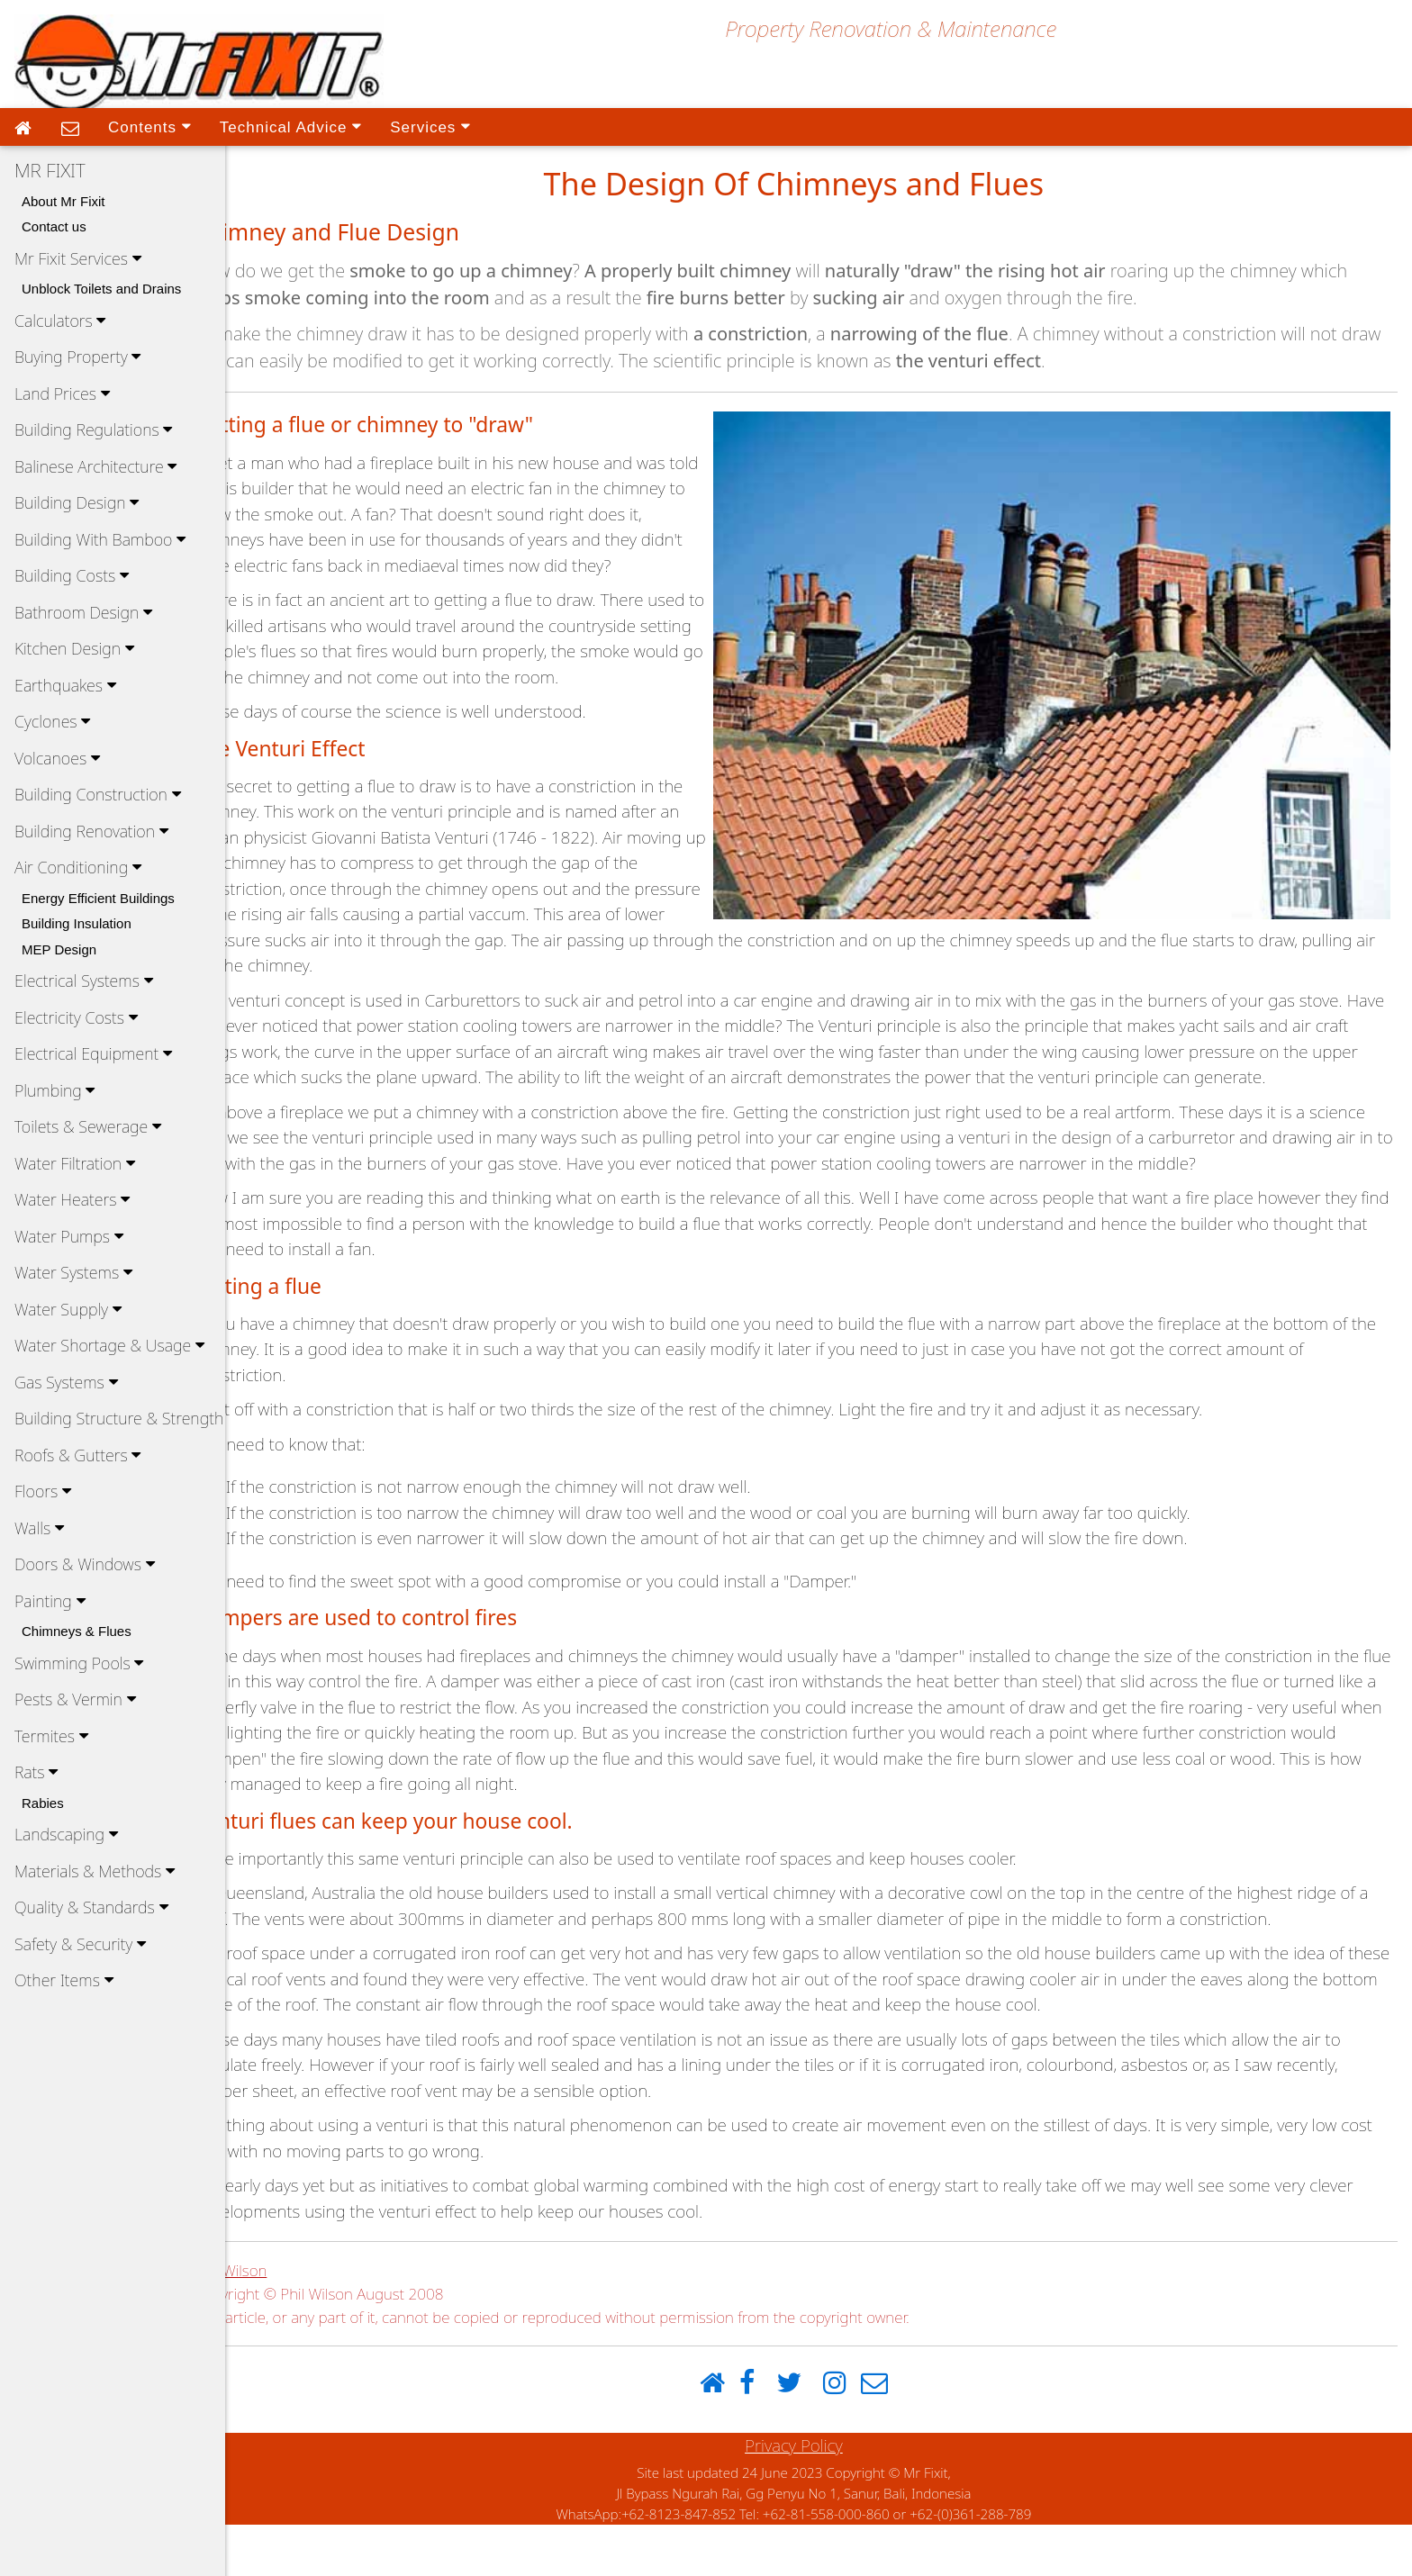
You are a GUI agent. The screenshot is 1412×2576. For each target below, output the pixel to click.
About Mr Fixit (63, 201)
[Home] (736, 2435)
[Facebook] (771, 2435)
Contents (149, 126)
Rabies (43, 1803)
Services (430, 126)
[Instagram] (860, 2435)
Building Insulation (76, 923)
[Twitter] (814, 2435)
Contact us (54, 226)
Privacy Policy (819, 2496)
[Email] (899, 2435)
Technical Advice (290, 126)
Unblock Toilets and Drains (101, 288)
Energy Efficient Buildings (98, 898)
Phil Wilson (280, 2321)
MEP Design (59, 949)
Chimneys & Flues (76, 1631)
